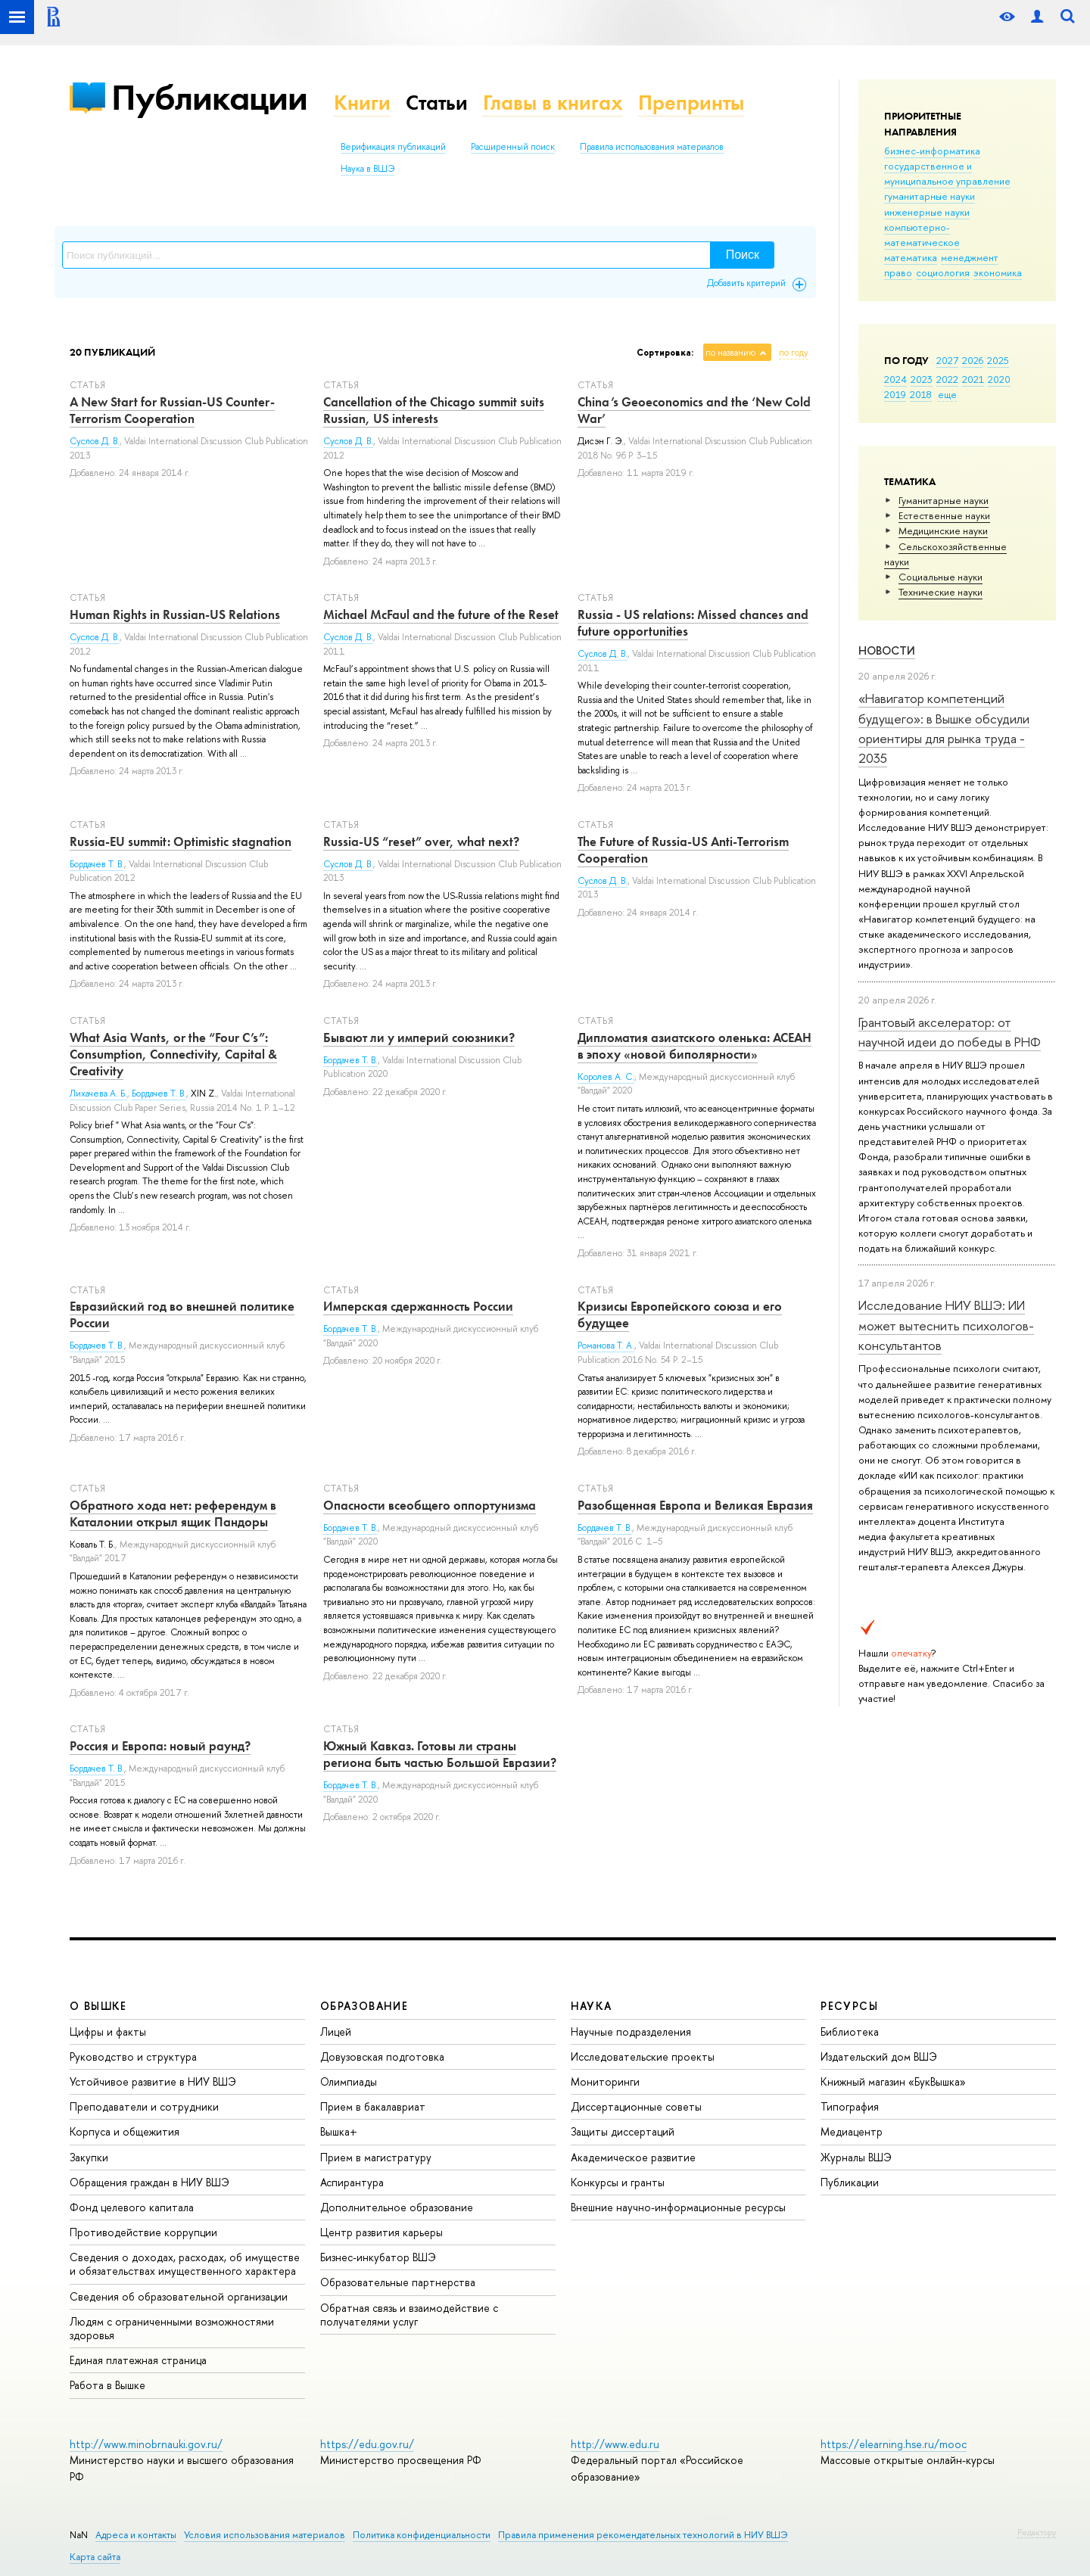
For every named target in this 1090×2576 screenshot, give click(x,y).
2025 (998, 360)
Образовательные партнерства (397, 2282)
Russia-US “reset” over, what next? (421, 841)
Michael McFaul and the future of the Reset (441, 614)
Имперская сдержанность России (418, 1306)
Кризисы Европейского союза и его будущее (680, 1314)
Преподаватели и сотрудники (144, 2106)
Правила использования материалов (652, 147)
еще (947, 394)
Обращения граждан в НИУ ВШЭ (149, 2182)
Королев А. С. (606, 1077)
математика (910, 257)
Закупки (89, 2157)
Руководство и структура (133, 2056)
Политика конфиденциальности (421, 2534)
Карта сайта (95, 2556)
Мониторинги (605, 2081)
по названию (730, 353)
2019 (895, 394)
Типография (850, 2106)
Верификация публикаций (393, 147)
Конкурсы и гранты (618, 2182)
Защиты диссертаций (622, 2131)
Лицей (335, 2031)
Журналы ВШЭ (856, 2157)
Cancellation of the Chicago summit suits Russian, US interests (433, 410)
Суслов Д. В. (95, 441)
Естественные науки (944, 515)
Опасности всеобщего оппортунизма (429, 1505)
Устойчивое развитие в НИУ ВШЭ (153, 2081)
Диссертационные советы (636, 2106)
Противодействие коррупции (143, 2232)
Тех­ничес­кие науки (940, 592)
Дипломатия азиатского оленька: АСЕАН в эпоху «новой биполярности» (694, 1045)
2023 (922, 379)
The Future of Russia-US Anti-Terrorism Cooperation (683, 849)
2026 (972, 360)
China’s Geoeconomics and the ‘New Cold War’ (694, 410)
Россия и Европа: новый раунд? (160, 1746)
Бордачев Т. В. (97, 864)
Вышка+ (338, 2131)
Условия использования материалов (264, 2534)
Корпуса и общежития (124, 2131)
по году (793, 353)
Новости (886, 650)
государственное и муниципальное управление (947, 173)
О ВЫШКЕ (98, 2006)
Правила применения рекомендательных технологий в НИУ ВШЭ (643, 2534)
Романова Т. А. (606, 1345)
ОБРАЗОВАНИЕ (364, 2006)
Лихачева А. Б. (98, 1093)
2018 (921, 394)
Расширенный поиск (513, 147)
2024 (895, 379)
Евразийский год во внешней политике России (182, 1314)
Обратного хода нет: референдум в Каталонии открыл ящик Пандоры (173, 1513)
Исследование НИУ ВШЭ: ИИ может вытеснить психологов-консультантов (946, 1325)
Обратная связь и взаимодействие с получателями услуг (409, 2315)
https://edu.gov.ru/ (367, 2444)
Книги (362, 102)
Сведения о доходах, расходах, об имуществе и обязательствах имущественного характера (185, 2264)
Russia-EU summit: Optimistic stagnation (180, 841)
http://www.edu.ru (615, 2444)
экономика (997, 272)
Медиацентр (852, 2131)
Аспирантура (352, 2182)
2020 (999, 379)
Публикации (209, 97)
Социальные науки (940, 576)
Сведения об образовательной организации (179, 2296)
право (898, 272)
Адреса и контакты (135, 2534)
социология (943, 272)
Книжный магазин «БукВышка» (893, 2081)
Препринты (691, 102)
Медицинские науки (943, 530)
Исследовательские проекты (643, 2056)
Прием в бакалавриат (372, 2106)
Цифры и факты (108, 2031)
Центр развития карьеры (381, 2232)
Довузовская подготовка (382, 2056)
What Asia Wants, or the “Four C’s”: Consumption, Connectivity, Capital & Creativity (173, 1054)
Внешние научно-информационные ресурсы (678, 2207)
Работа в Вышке (107, 2385)
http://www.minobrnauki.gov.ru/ (146, 2444)
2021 (973, 379)
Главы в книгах (553, 102)
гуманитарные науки (929, 196)
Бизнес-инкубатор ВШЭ (378, 2257)
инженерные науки (927, 212)
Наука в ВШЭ (367, 169)
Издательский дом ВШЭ (879, 2056)
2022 (947, 379)
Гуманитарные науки (943, 500)
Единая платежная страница (138, 2360)
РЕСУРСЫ (849, 2006)
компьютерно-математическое (922, 234)
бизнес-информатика (932, 150)
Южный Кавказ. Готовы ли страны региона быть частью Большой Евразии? (439, 1754)
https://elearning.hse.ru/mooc (894, 2444)
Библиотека (850, 2031)
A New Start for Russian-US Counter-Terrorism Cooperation (172, 410)
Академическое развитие (633, 2157)
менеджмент (969, 257)
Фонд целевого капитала (132, 2207)
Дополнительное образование (396, 2207)
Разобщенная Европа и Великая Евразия (695, 1505)
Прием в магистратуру (375, 2157)
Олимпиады (348, 2081)
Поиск (742, 254)
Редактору (1036, 2532)
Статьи (437, 102)
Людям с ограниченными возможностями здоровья (172, 2328)
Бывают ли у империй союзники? (419, 1037)
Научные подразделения (631, 2031)
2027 (947, 360)
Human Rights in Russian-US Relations (175, 614)
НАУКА (591, 2006)
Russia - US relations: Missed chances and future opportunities (693, 622)
